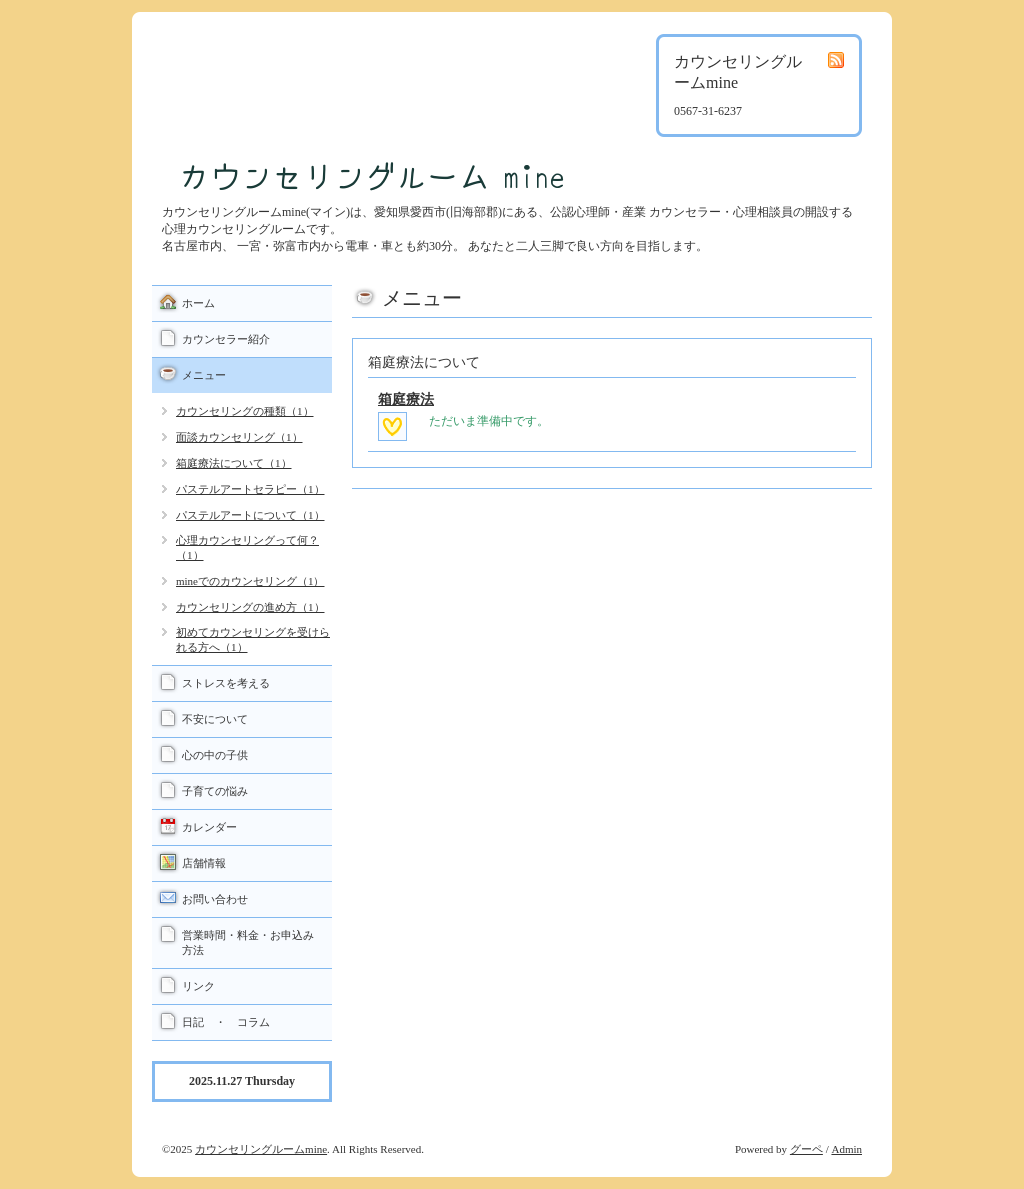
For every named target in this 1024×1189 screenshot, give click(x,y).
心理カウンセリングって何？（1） (247, 547)
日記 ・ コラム (226, 1022)
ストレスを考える (226, 683)
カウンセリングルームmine (261, 1149)
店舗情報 (204, 863)
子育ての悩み (215, 791)
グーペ (806, 1149)
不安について (215, 719)
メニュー (204, 375)
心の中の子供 (215, 755)
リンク (198, 986)
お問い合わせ (215, 899)
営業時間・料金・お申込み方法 (248, 942)
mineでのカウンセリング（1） (250, 581)
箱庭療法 (406, 399)
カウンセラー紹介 (226, 339)
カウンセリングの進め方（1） (250, 607)
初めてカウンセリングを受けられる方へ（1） (253, 639)
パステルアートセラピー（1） (250, 489)
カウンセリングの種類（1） (245, 411)
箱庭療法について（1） (234, 463)
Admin (846, 1149)
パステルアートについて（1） (250, 515)
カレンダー (209, 827)
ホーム (198, 303)
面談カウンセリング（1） (239, 437)
